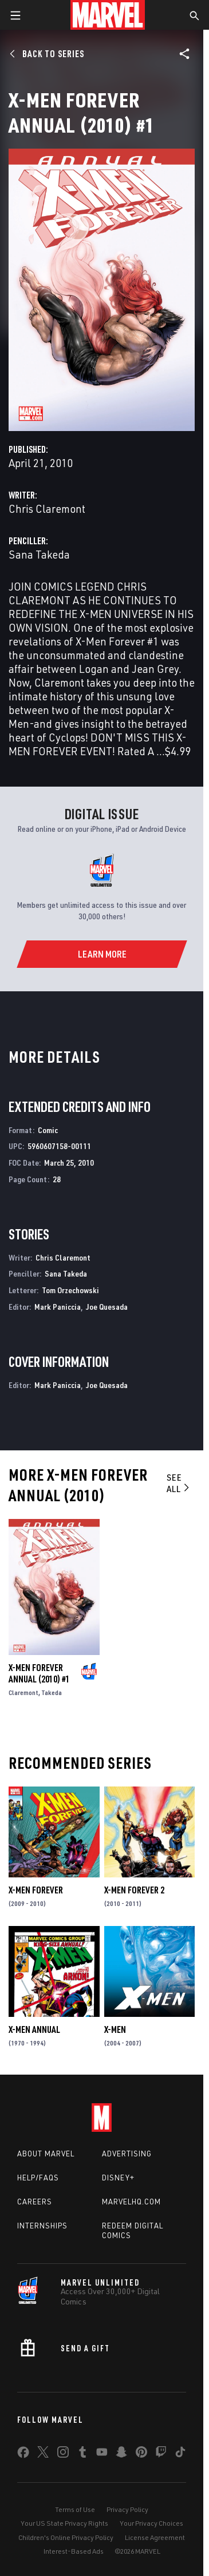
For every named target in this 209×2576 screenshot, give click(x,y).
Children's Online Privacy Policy (65, 2537)
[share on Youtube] (102, 2454)
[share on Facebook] (23, 2455)
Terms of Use (75, 2509)
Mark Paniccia (57, 1306)
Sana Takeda (39, 554)
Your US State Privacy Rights (64, 2523)
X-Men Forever (36, 1890)
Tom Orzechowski (70, 1290)
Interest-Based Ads (74, 2551)
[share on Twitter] (43, 2454)
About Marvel (45, 2153)
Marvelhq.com (131, 2201)
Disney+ (118, 2177)
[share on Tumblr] (82, 2454)
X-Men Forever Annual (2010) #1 (39, 1673)
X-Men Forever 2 (134, 1890)
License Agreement (155, 2537)
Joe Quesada (107, 1306)
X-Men (115, 2029)
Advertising (127, 2153)
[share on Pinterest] (141, 2454)
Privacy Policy (127, 2509)
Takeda (51, 1692)
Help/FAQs (38, 2177)
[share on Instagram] (63, 2454)
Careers (34, 2201)
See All (179, 1483)
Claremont (23, 1692)
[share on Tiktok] (180, 2454)
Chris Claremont (47, 508)
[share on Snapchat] (121, 2454)
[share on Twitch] (161, 2454)
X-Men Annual (34, 2029)
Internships (42, 2225)
